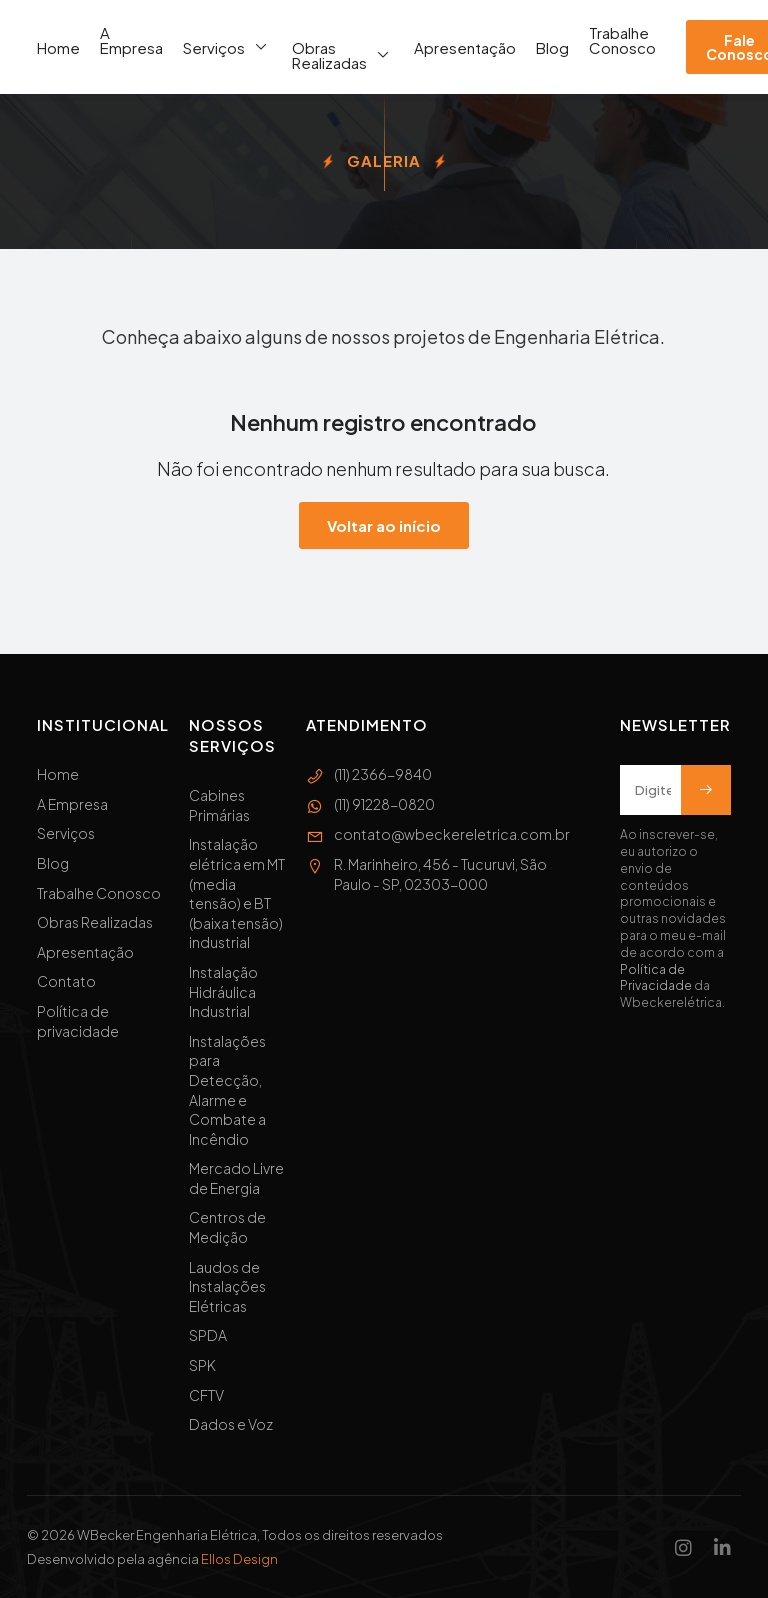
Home (58, 47)
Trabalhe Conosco (622, 40)
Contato (66, 981)
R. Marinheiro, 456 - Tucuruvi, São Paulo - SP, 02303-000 (426, 874)
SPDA (208, 1335)
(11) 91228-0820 (370, 805)
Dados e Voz (231, 1424)
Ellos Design (239, 1559)
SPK (202, 1365)
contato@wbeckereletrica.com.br (438, 835)
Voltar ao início (384, 525)
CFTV (206, 1395)
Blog (552, 47)
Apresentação (465, 47)
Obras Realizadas (343, 55)
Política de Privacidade (656, 978)
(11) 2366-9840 (369, 775)
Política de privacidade (78, 1021)
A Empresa (131, 40)
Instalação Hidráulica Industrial (223, 991)
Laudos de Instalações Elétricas (227, 1286)
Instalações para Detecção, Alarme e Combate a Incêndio (227, 1090)
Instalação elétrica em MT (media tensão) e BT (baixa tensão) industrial (237, 893)
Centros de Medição (227, 1227)
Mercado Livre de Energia (236, 1178)
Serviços (227, 47)
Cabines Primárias (219, 805)
